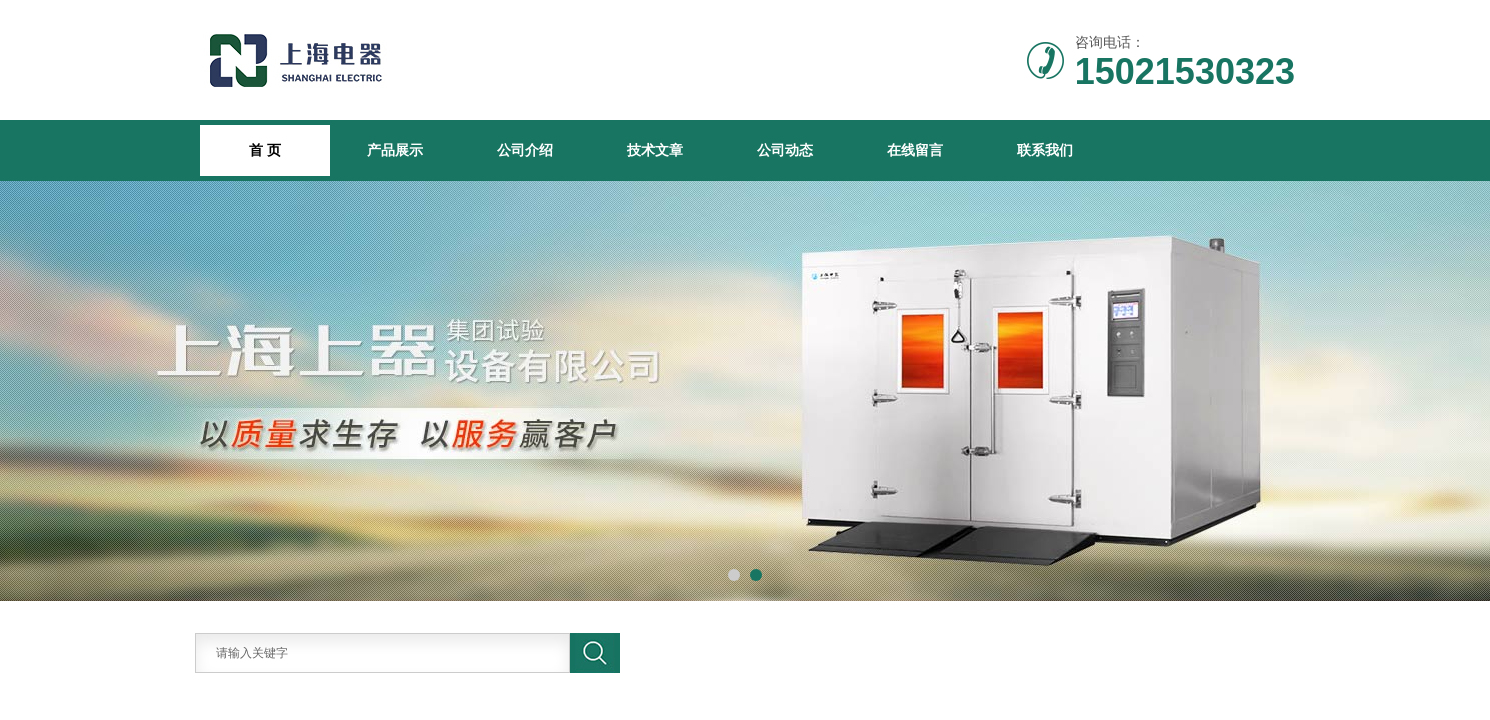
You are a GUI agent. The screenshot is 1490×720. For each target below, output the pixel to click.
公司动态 (785, 150)
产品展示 (395, 150)
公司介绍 (525, 150)
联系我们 (1045, 150)
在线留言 (915, 150)
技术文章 (655, 150)
